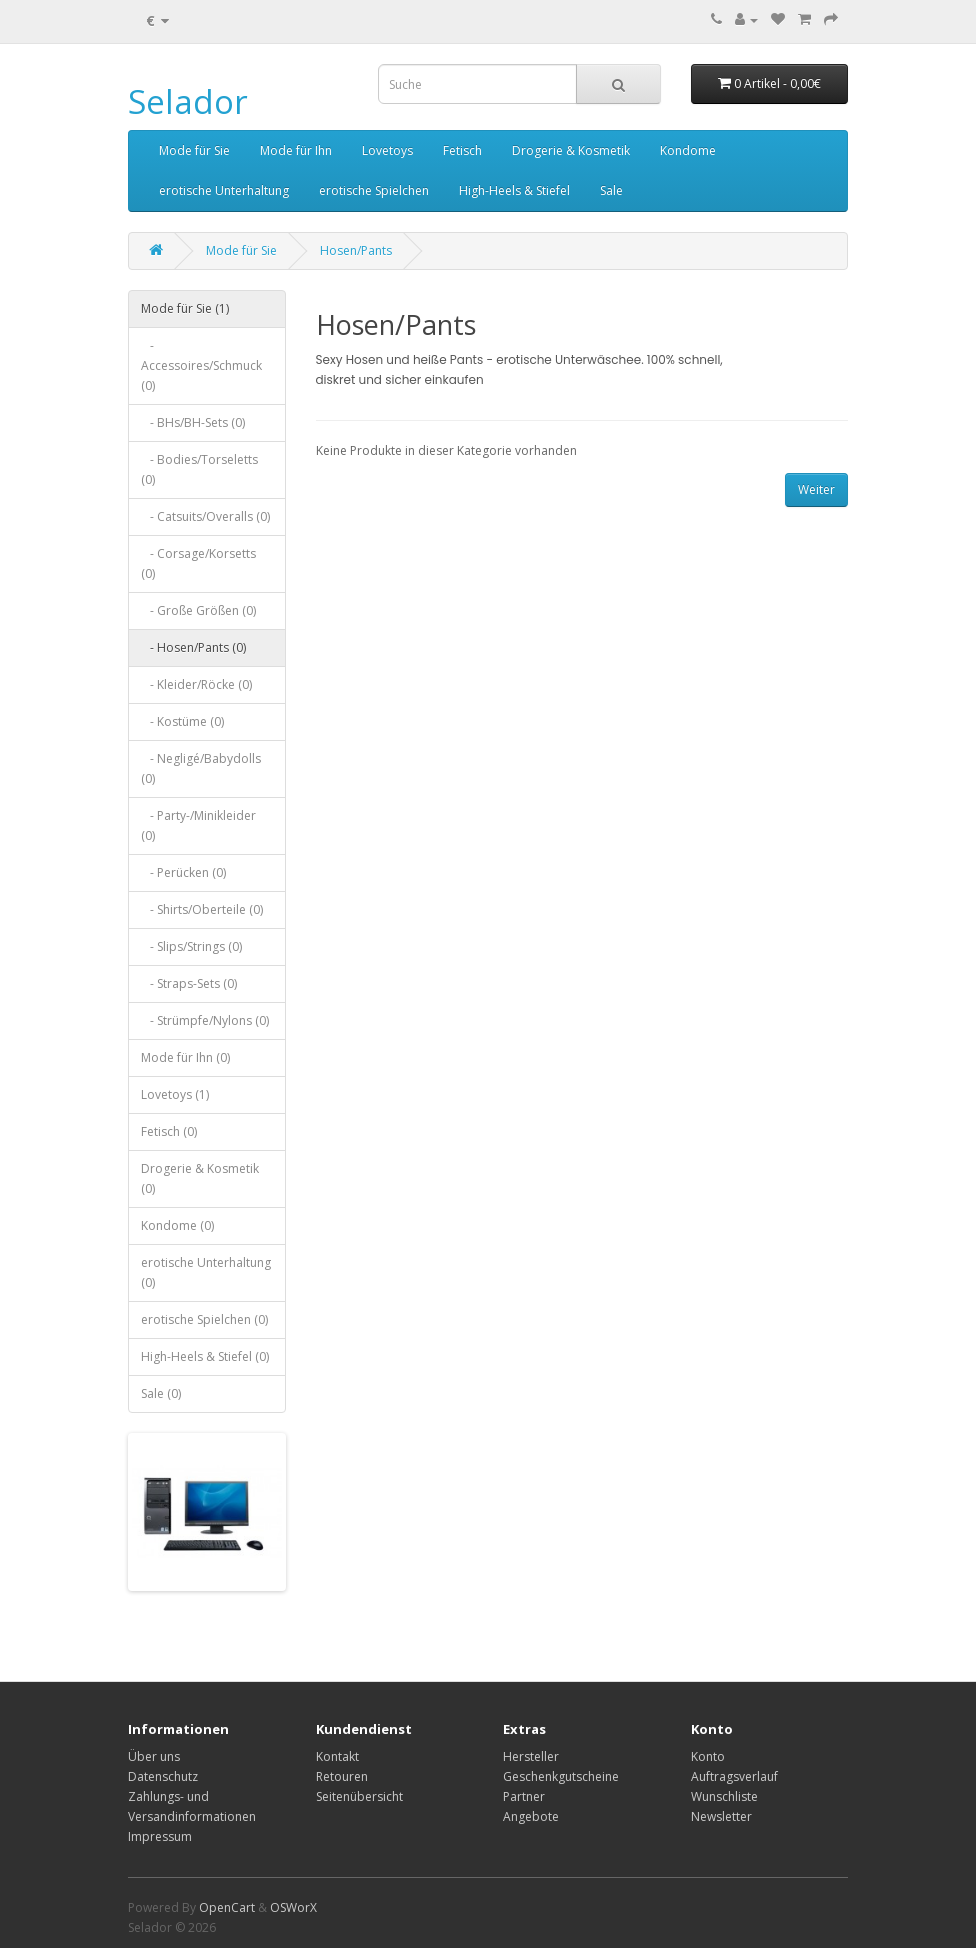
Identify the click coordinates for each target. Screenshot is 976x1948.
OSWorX (293, 1907)
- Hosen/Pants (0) (193, 647)
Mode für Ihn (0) (185, 1057)
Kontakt (337, 1756)
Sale (611, 190)
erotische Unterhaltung (224, 190)
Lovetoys (387, 150)
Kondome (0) (177, 1225)
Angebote (531, 1816)
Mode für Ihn (296, 150)
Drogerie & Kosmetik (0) (200, 1178)
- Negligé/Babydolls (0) (201, 768)
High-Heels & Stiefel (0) (205, 1356)
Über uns (154, 1756)
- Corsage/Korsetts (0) (198, 563)
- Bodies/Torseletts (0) (199, 469)
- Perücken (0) (183, 872)
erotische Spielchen (374, 190)
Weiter (816, 489)
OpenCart (227, 1907)
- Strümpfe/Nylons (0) (205, 1020)
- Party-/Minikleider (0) (198, 825)
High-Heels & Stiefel (514, 190)
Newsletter (721, 1816)
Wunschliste (724, 1796)
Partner (524, 1796)
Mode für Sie (194, 150)
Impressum (160, 1836)
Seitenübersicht (359, 1796)
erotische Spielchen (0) (204, 1319)
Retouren (342, 1776)
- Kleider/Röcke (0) (196, 684)
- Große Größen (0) (198, 610)
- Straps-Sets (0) (189, 983)
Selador (188, 101)
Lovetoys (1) (175, 1094)
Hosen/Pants (356, 250)
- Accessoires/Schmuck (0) (201, 365)
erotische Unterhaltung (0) (206, 1272)
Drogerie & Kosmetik (571, 150)
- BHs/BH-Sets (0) (193, 422)
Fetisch (462, 150)
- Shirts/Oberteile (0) (202, 909)
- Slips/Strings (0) (191, 946)
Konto (708, 1756)
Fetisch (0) (169, 1131)
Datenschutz (163, 1776)
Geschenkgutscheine (561, 1776)
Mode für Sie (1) (185, 308)
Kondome (688, 150)
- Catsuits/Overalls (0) (205, 516)
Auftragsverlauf (734, 1776)
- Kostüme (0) (182, 721)
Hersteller (531, 1756)
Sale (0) (161, 1393)
